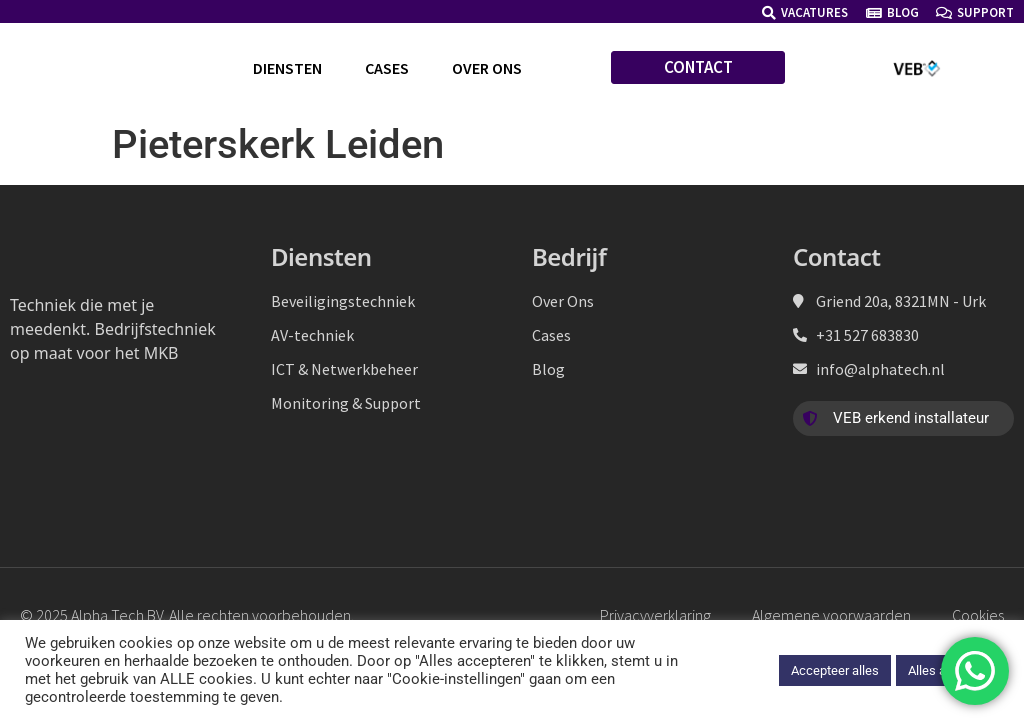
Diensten (287, 68)
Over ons (487, 68)
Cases (387, 68)
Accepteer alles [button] (835, 670)
